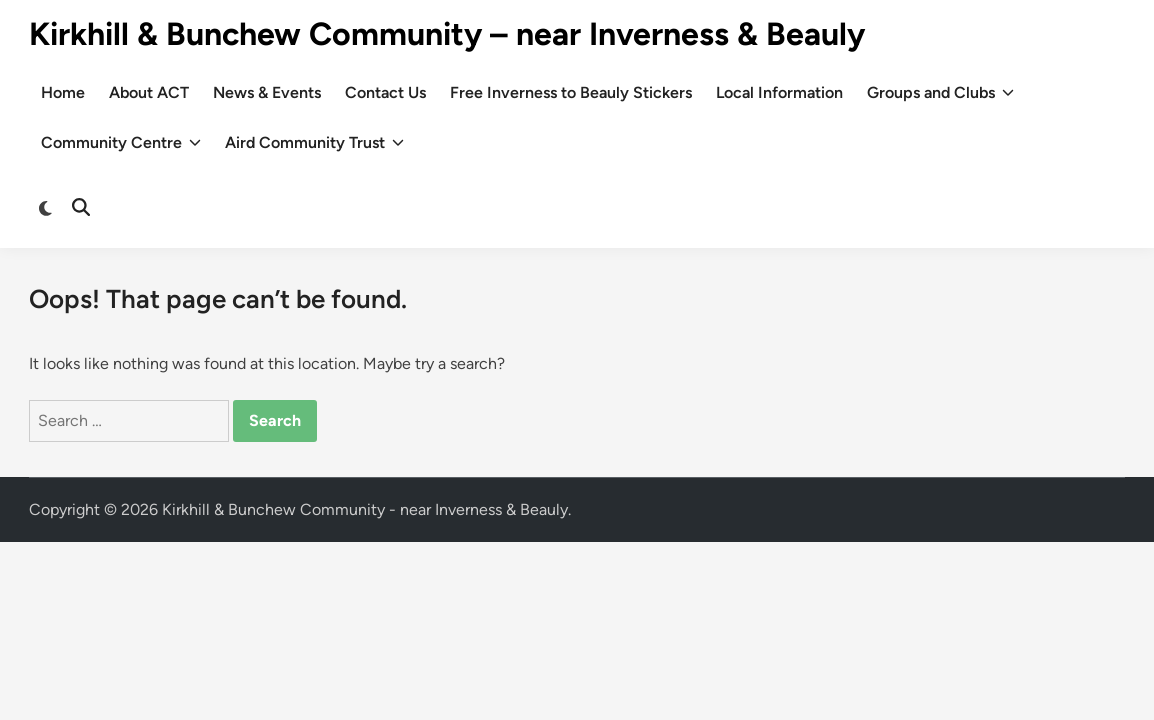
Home (63, 92)
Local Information (779, 92)
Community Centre (121, 143)
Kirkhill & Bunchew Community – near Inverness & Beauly (447, 34)
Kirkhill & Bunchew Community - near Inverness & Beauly (365, 509)
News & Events (267, 92)
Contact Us (385, 92)
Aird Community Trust (314, 143)
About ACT (149, 92)
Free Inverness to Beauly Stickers (571, 92)
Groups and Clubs (940, 93)
